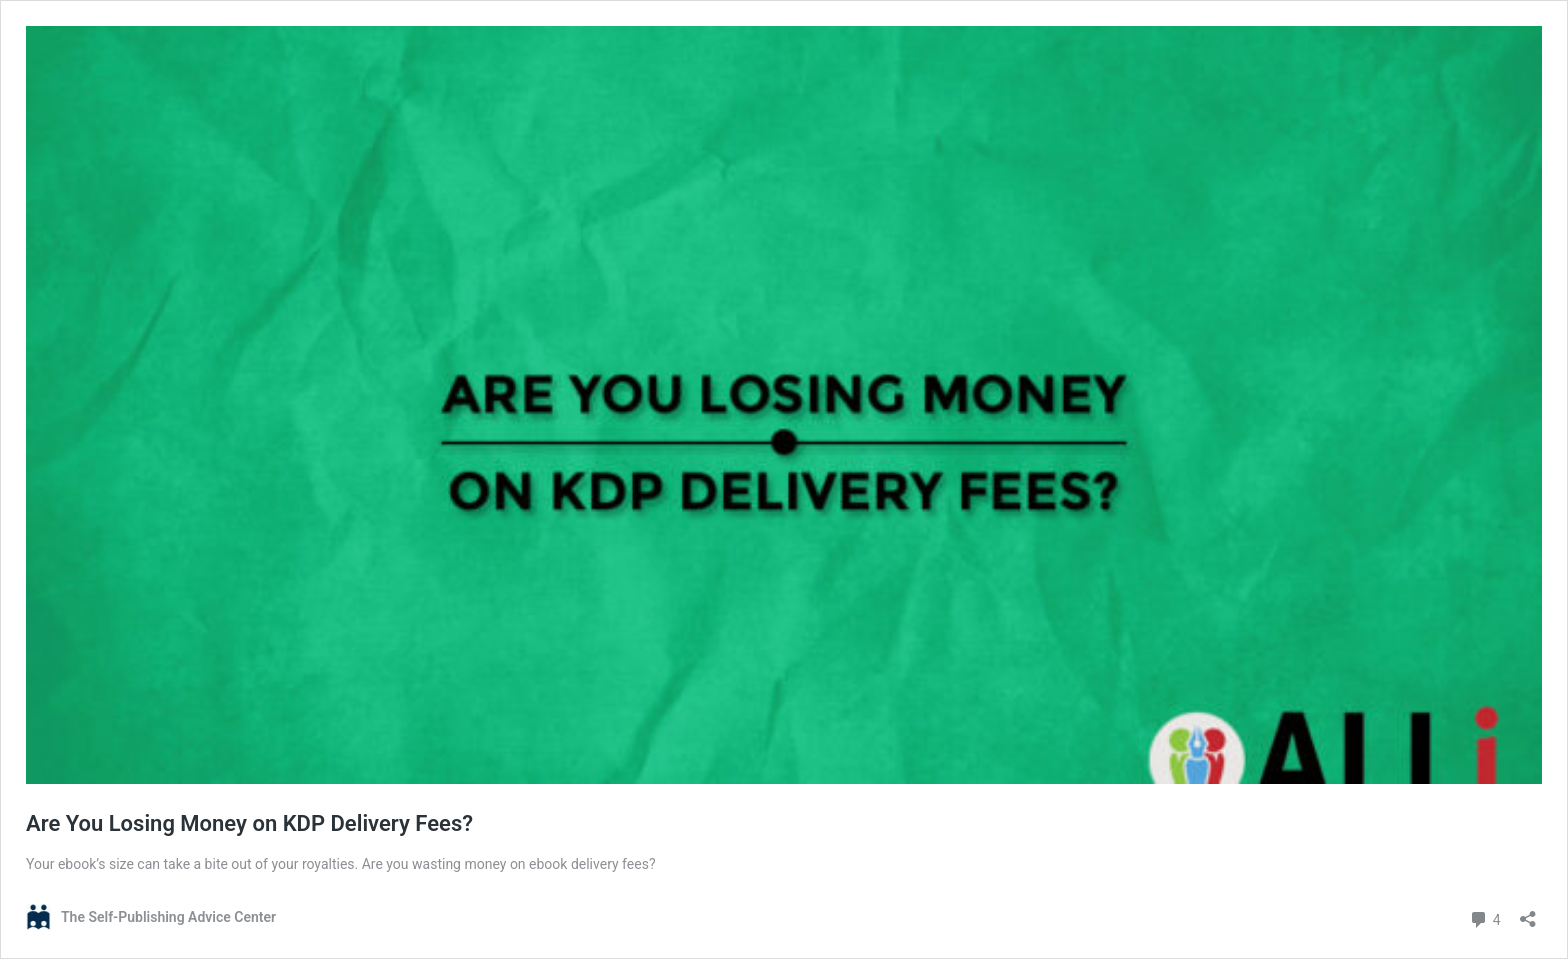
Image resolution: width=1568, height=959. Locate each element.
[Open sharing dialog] (1528, 912)
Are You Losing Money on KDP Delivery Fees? (249, 823)
